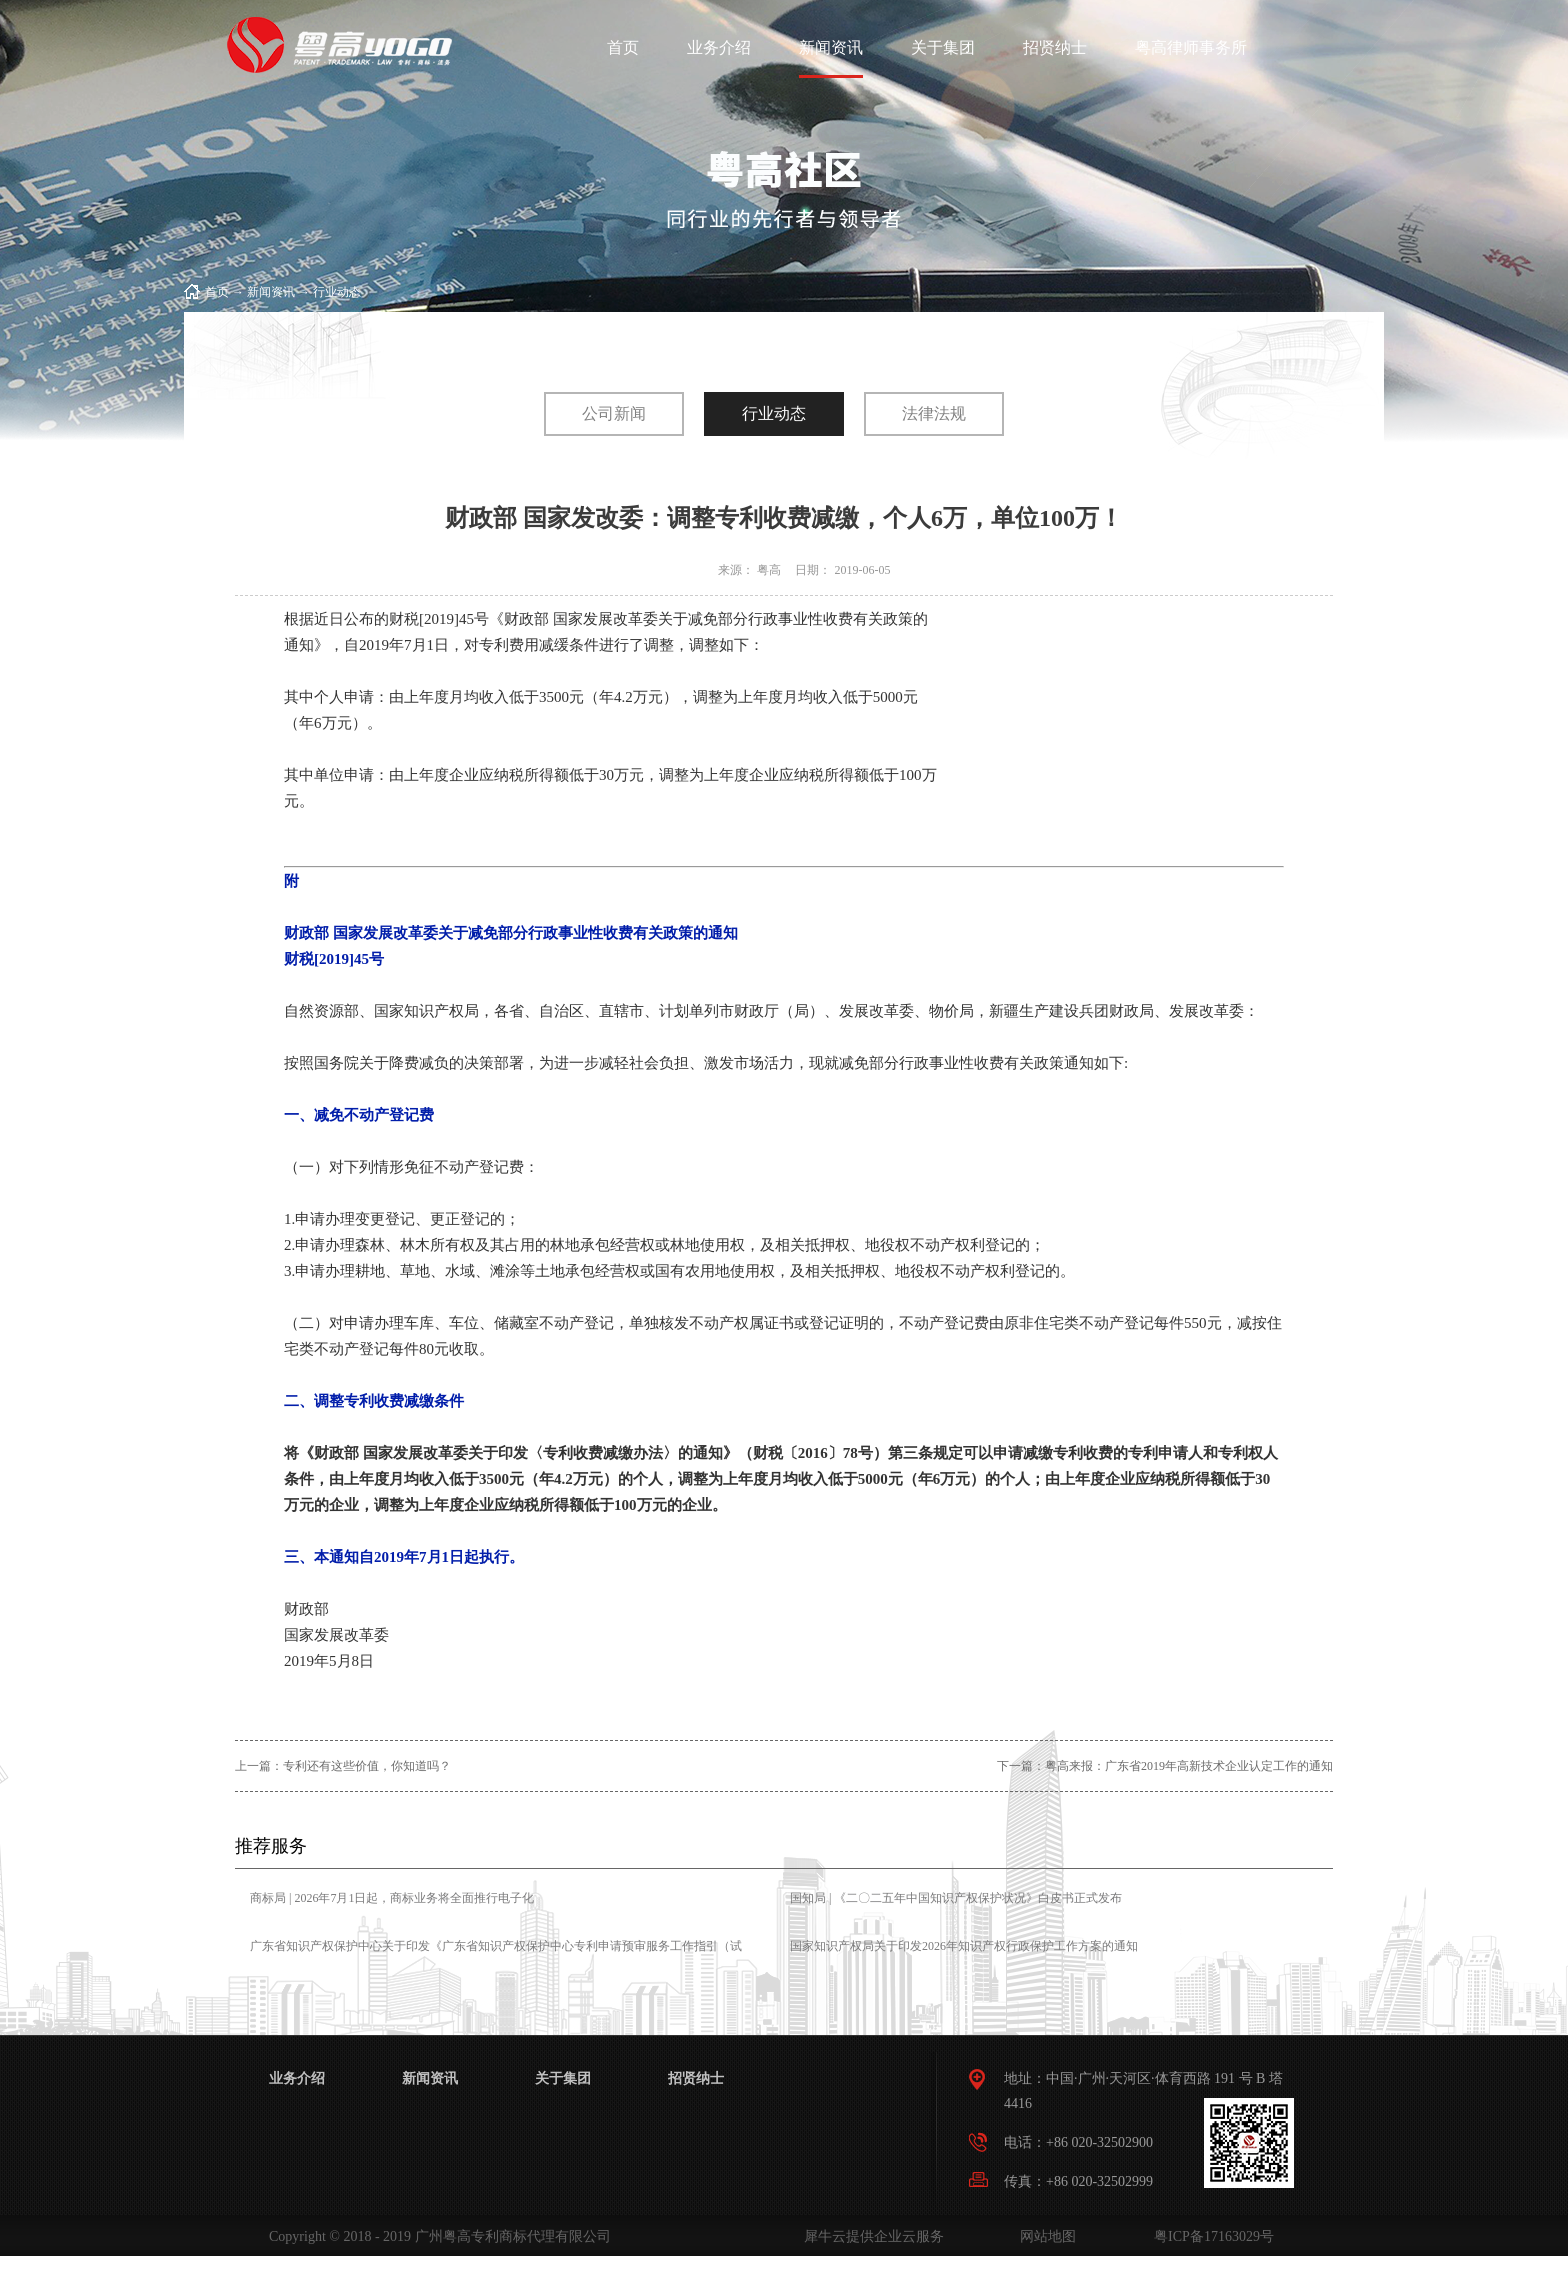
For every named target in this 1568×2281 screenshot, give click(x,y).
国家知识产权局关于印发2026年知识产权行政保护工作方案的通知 (964, 1946)
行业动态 (337, 292)
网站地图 (1044, 2236)
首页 (623, 47)
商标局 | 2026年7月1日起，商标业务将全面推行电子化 (392, 1898)
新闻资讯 (271, 292)
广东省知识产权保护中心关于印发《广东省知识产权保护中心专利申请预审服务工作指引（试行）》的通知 (496, 1960)
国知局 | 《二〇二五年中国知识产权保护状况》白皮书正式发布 (956, 1898)
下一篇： (1165, 1766)
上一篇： (343, 1766)
